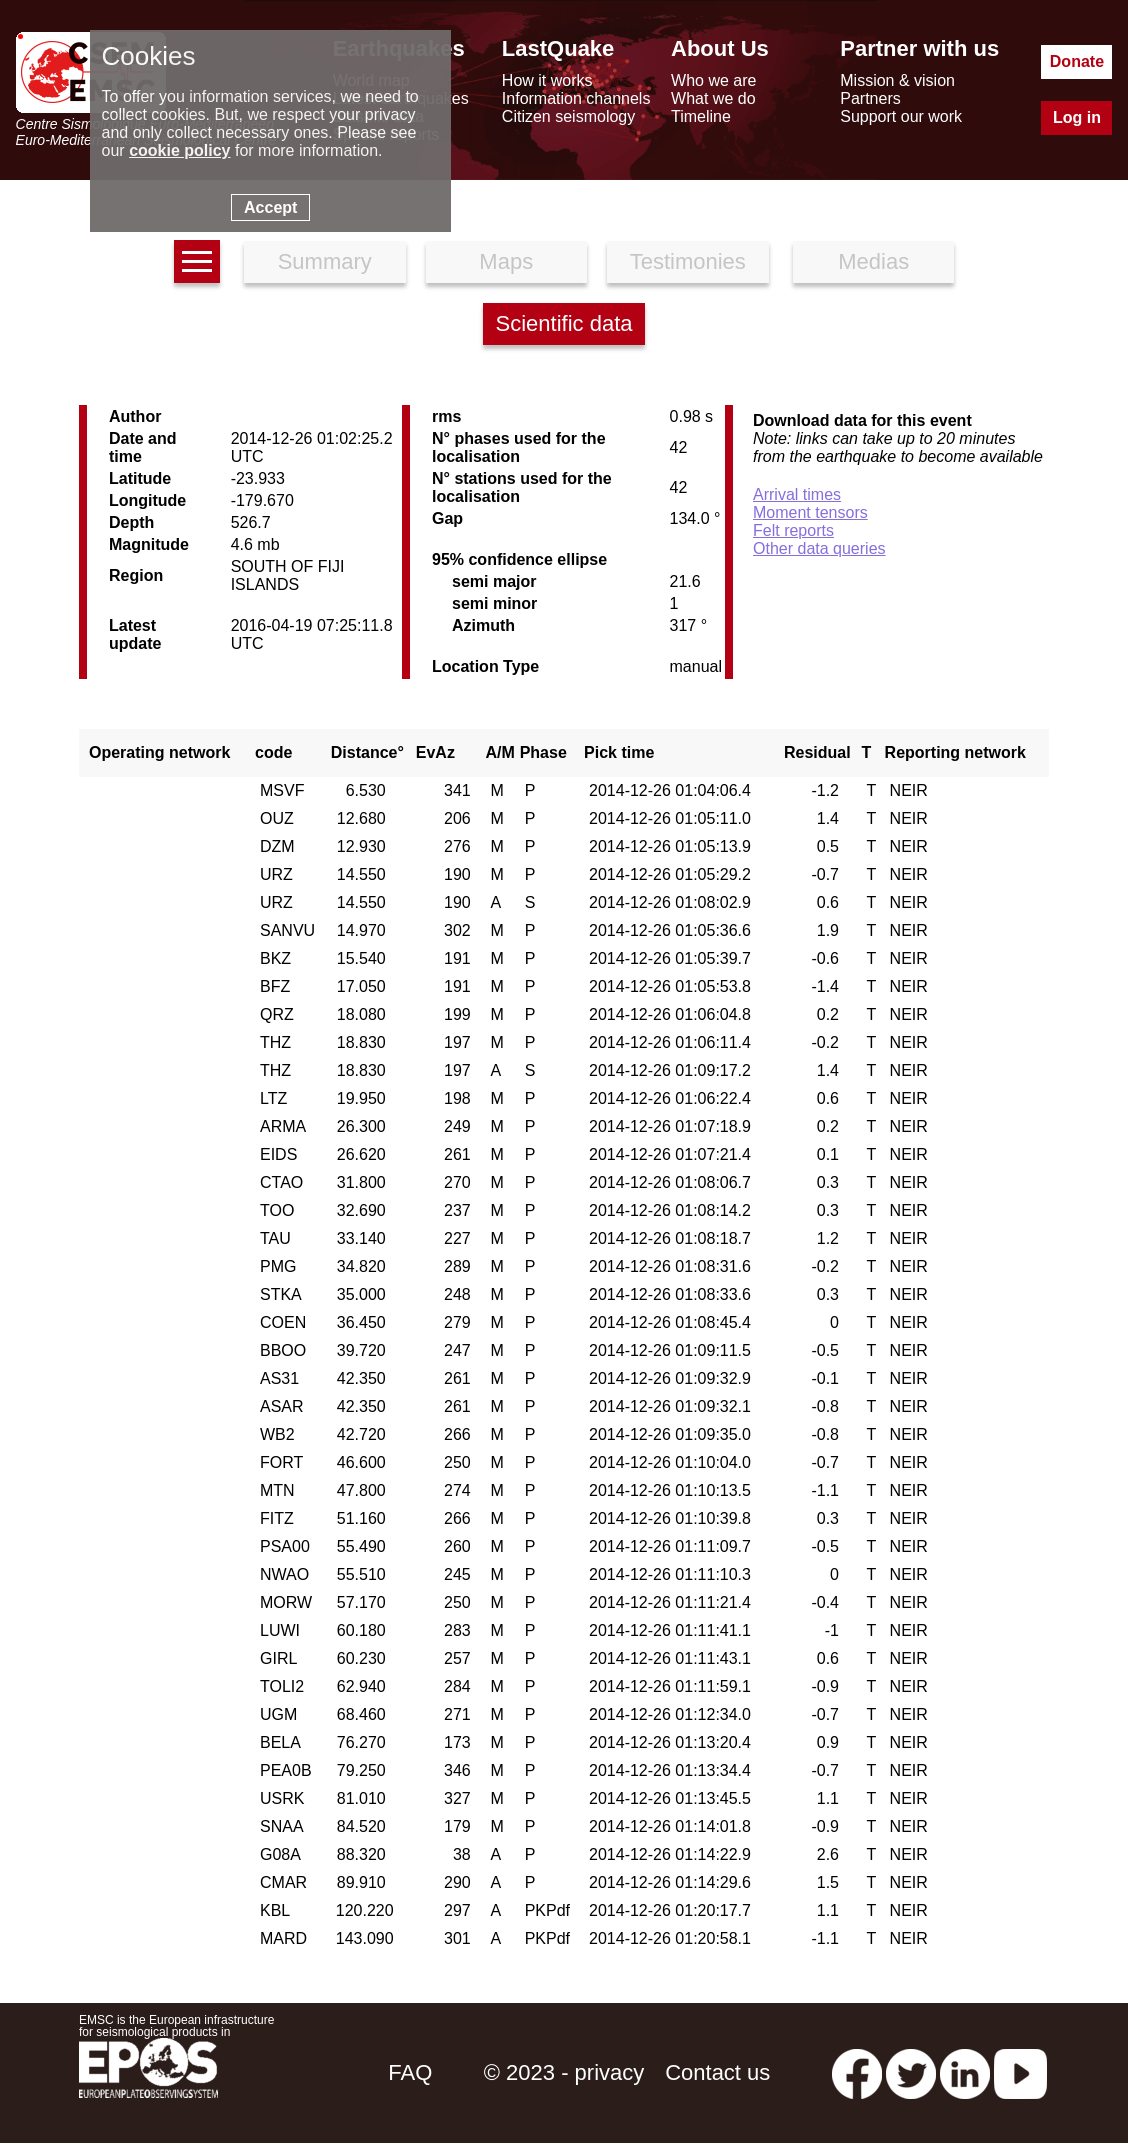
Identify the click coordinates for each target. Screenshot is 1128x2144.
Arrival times (797, 494)
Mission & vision (897, 80)
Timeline (701, 116)
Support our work (901, 116)
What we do (713, 98)
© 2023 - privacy (564, 2072)
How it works (547, 80)
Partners (870, 98)
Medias (873, 261)
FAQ (410, 2072)
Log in (1077, 117)
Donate (1077, 61)
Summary (325, 261)
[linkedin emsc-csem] (965, 2072)
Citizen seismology (568, 116)
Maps (506, 261)
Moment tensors (810, 512)
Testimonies (688, 261)
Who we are (713, 80)
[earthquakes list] (197, 261)
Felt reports (793, 530)
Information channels (576, 98)
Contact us (717, 2072)
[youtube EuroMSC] (1020, 2072)
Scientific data (564, 323)
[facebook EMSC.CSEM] (857, 2072)
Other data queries (819, 548)
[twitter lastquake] (911, 2072)
